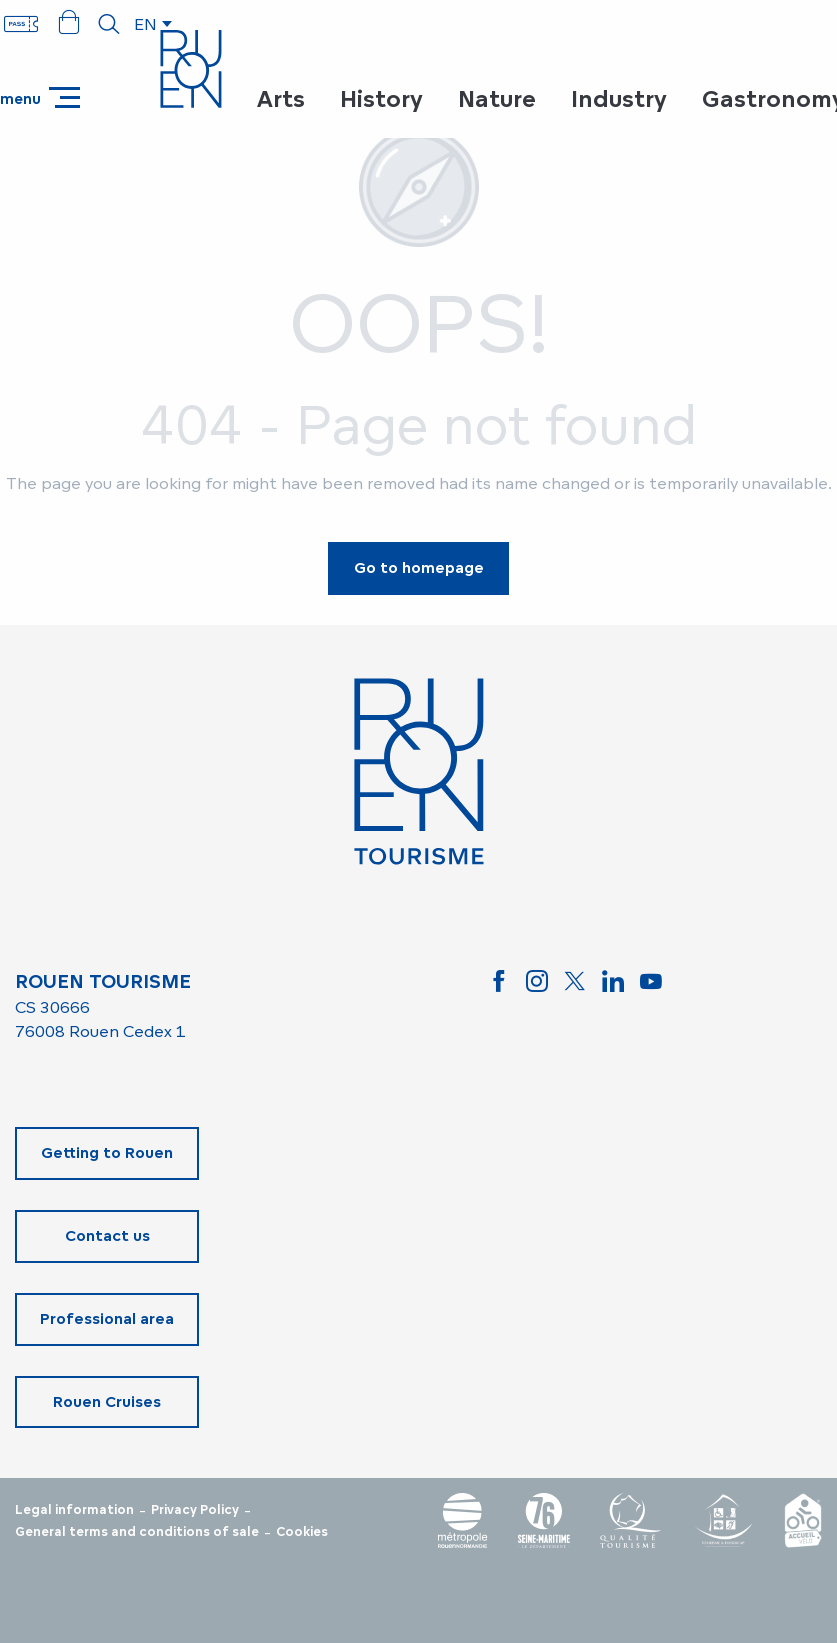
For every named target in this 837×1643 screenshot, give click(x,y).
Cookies (302, 1532)
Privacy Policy (195, 1510)
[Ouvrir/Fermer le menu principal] (40, 97)
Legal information (74, 1510)
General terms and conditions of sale (137, 1532)
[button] (109, 24)
